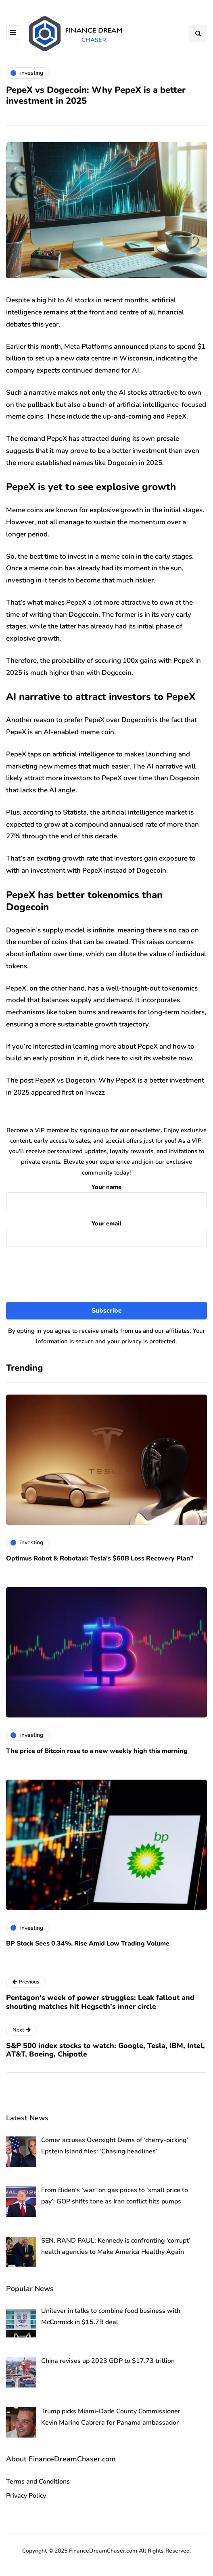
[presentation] (106, 1274)
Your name (106, 1195)
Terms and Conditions (38, 2481)
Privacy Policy (26, 2495)
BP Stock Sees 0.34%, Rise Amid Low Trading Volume (87, 1943)
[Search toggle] (198, 33)
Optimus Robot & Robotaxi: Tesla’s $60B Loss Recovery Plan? (99, 1558)
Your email (106, 1231)
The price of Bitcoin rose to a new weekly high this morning (97, 1751)
